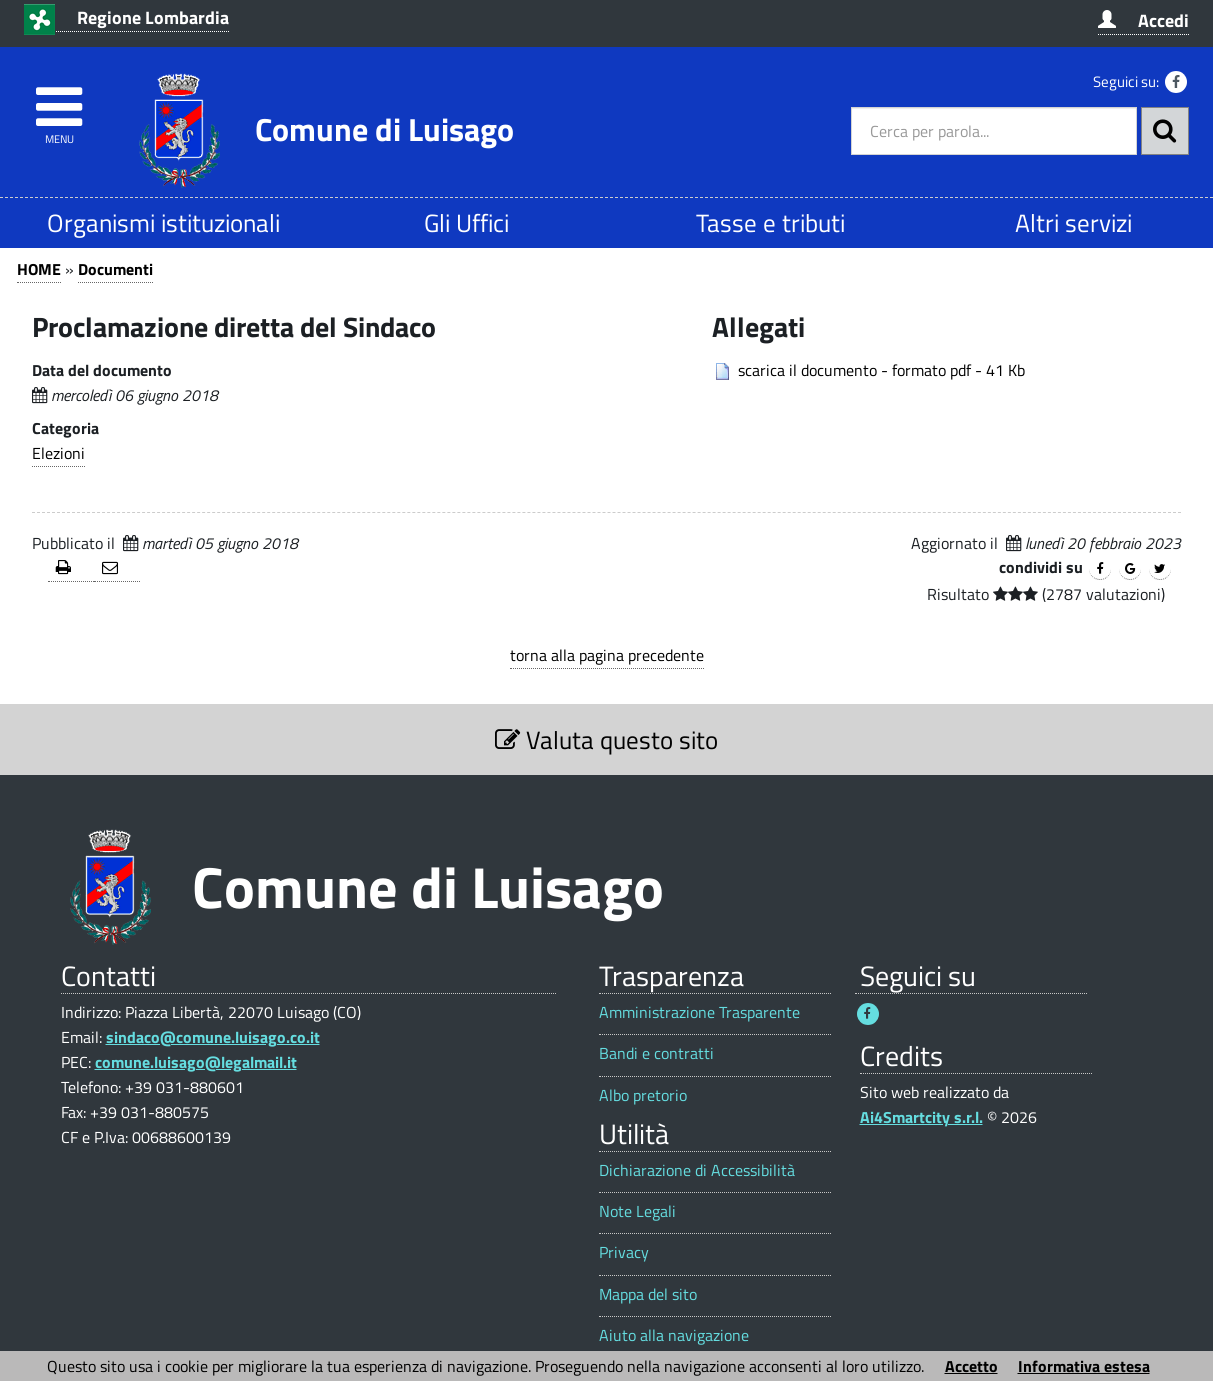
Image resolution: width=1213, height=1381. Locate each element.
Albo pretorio (643, 1095)
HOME (39, 269)
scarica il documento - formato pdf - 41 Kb (881, 370)
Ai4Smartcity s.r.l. (921, 1117)
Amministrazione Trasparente (699, 1012)
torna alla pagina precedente (607, 655)
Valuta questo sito (606, 739)
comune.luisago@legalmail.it (196, 1062)
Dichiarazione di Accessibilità (697, 1170)
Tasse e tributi (770, 222)
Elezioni (58, 453)
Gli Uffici (466, 222)
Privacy (624, 1252)
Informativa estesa (1084, 1366)
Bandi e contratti (656, 1053)
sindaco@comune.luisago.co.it (213, 1037)
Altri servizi (1073, 222)
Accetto (971, 1366)
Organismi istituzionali (163, 222)
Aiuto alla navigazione (674, 1335)
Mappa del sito (648, 1294)
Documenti (115, 269)
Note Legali (637, 1211)
